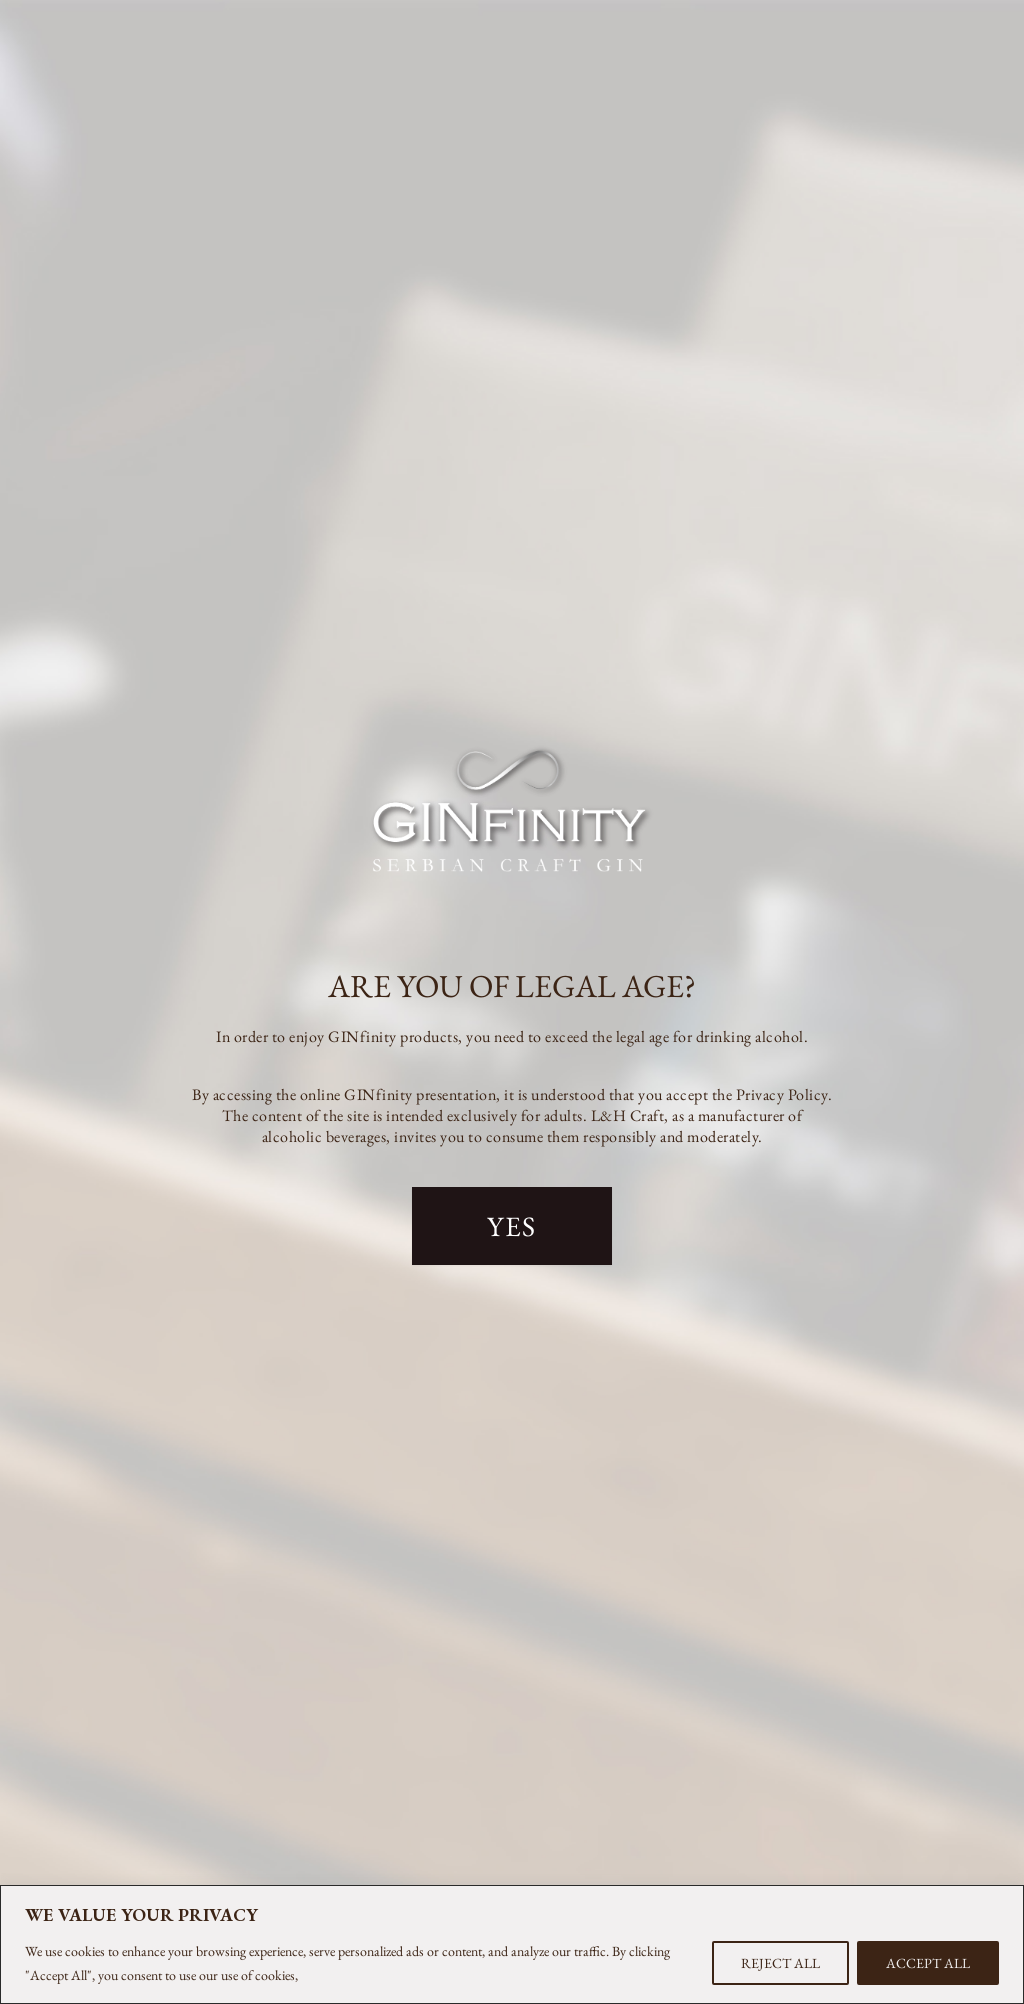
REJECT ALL (780, 1963)
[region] (512, 1944)
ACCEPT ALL (928, 1963)
